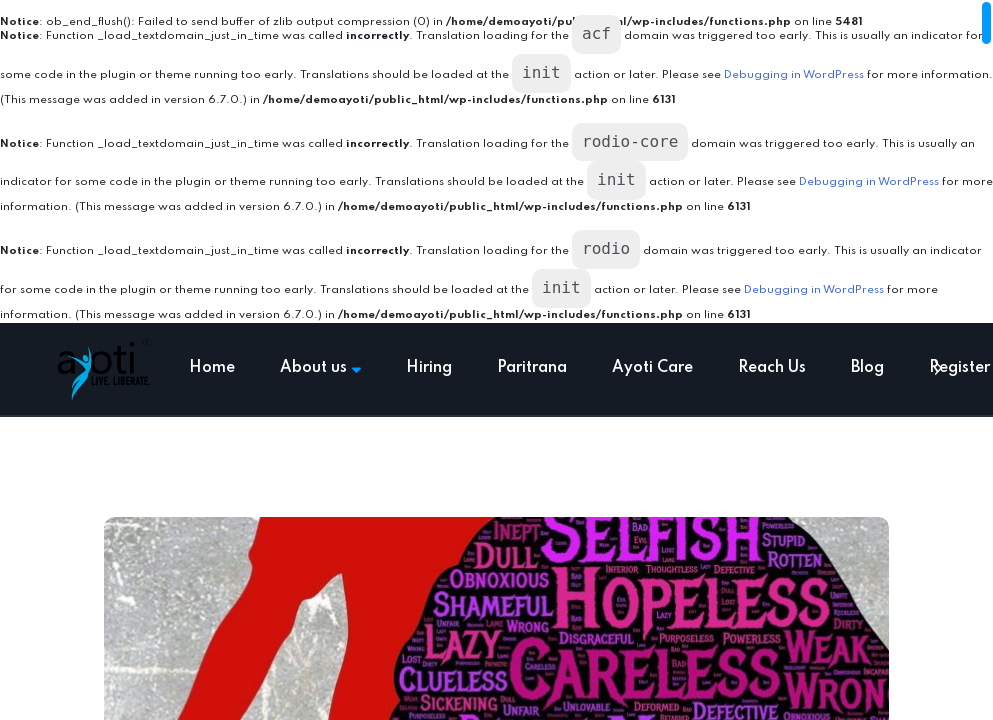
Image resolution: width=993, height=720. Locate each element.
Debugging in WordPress (794, 75)
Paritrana (532, 368)
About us (320, 368)
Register (959, 368)
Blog (867, 368)
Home (212, 368)
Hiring (429, 368)
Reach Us (772, 368)
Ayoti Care (652, 368)
